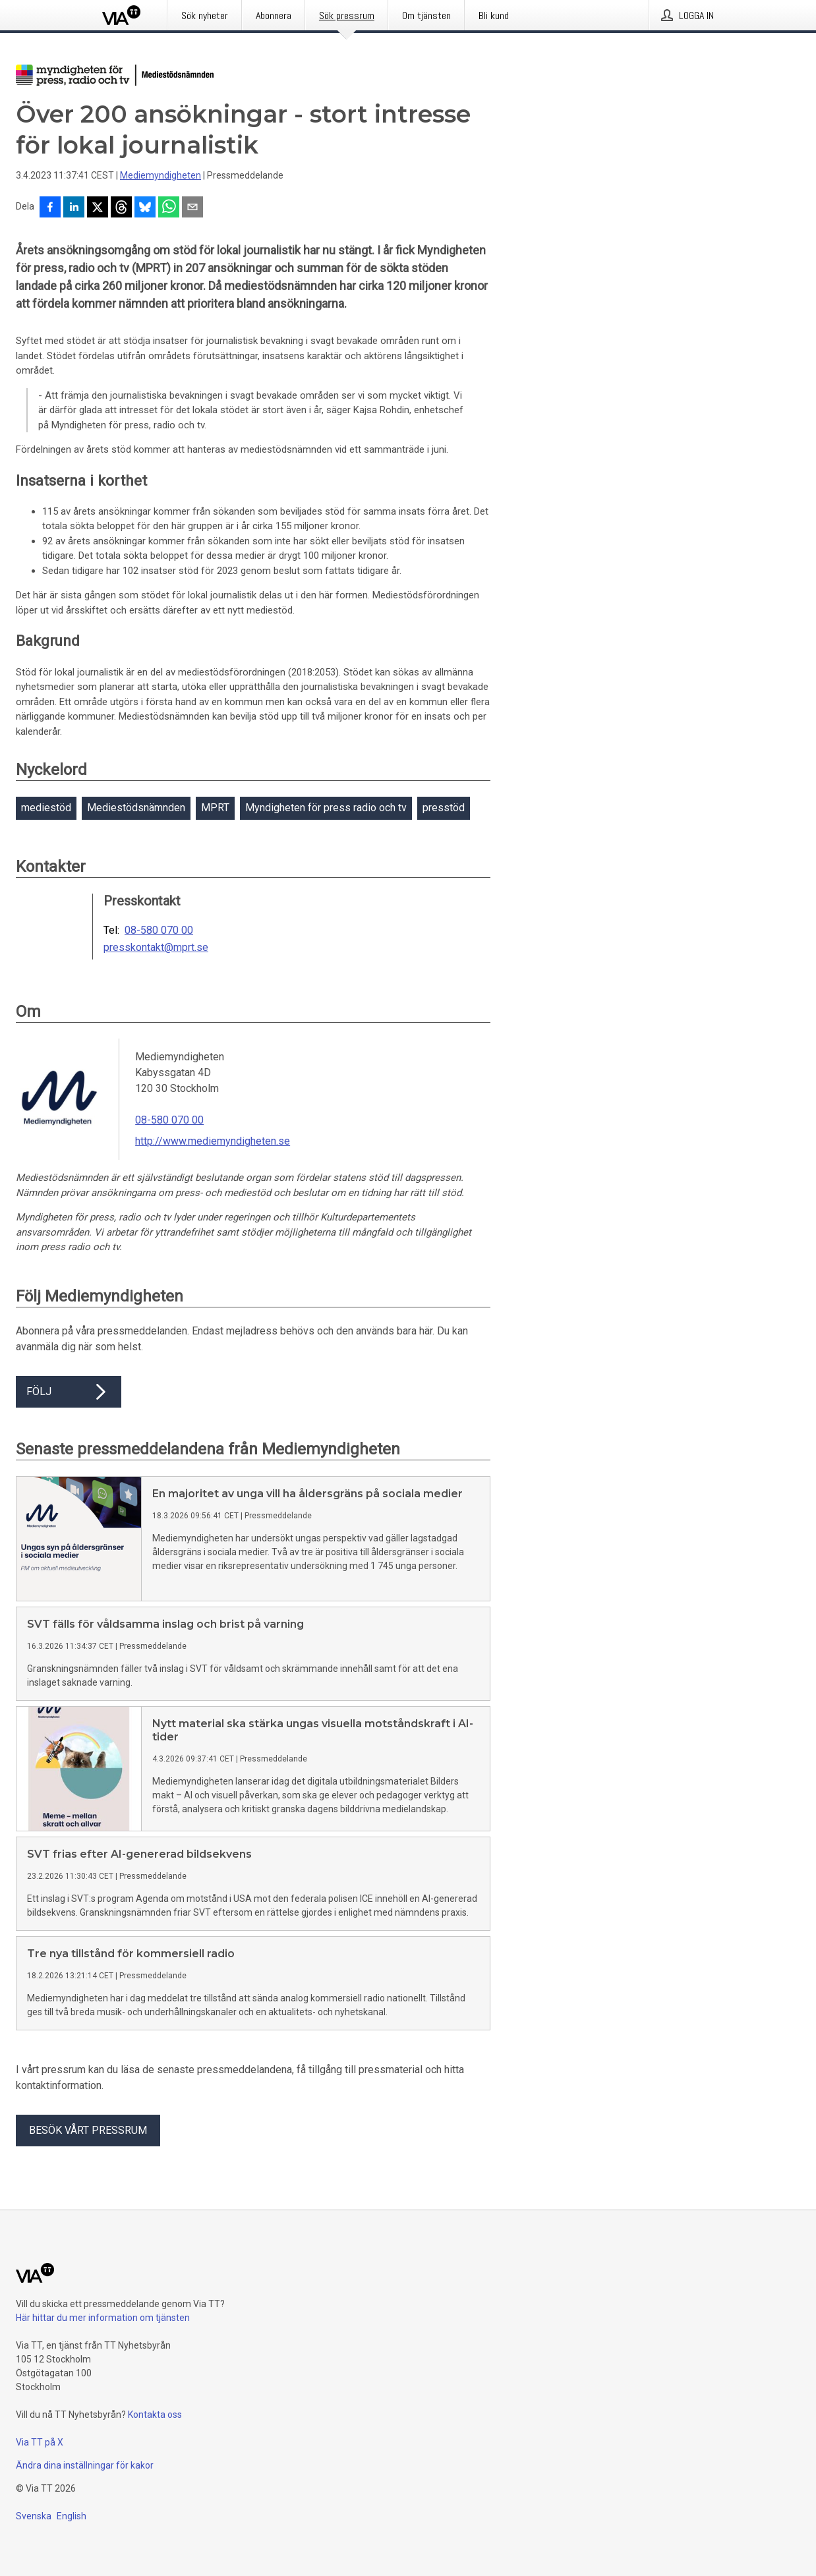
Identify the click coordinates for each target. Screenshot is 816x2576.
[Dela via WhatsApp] (168, 208)
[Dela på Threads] (121, 208)
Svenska (33, 2516)
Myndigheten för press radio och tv (326, 807)
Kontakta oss (155, 2414)
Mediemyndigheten (160, 175)
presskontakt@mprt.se (155, 948)
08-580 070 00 (159, 930)
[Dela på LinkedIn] (73, 208)
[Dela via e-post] (192, 208)
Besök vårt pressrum (88, 2130)
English (71, 2516)
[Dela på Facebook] (50, 208)
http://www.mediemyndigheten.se (212, 1141)
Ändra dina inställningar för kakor (85, 2465)
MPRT (215, 807)
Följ (68, 1392)
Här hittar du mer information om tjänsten (103, 2317)
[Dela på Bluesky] (145, 208)
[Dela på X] (97, 208)
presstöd (444, 807)
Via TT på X (39, 2442)
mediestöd (46, 807)
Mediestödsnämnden (136, 807)
